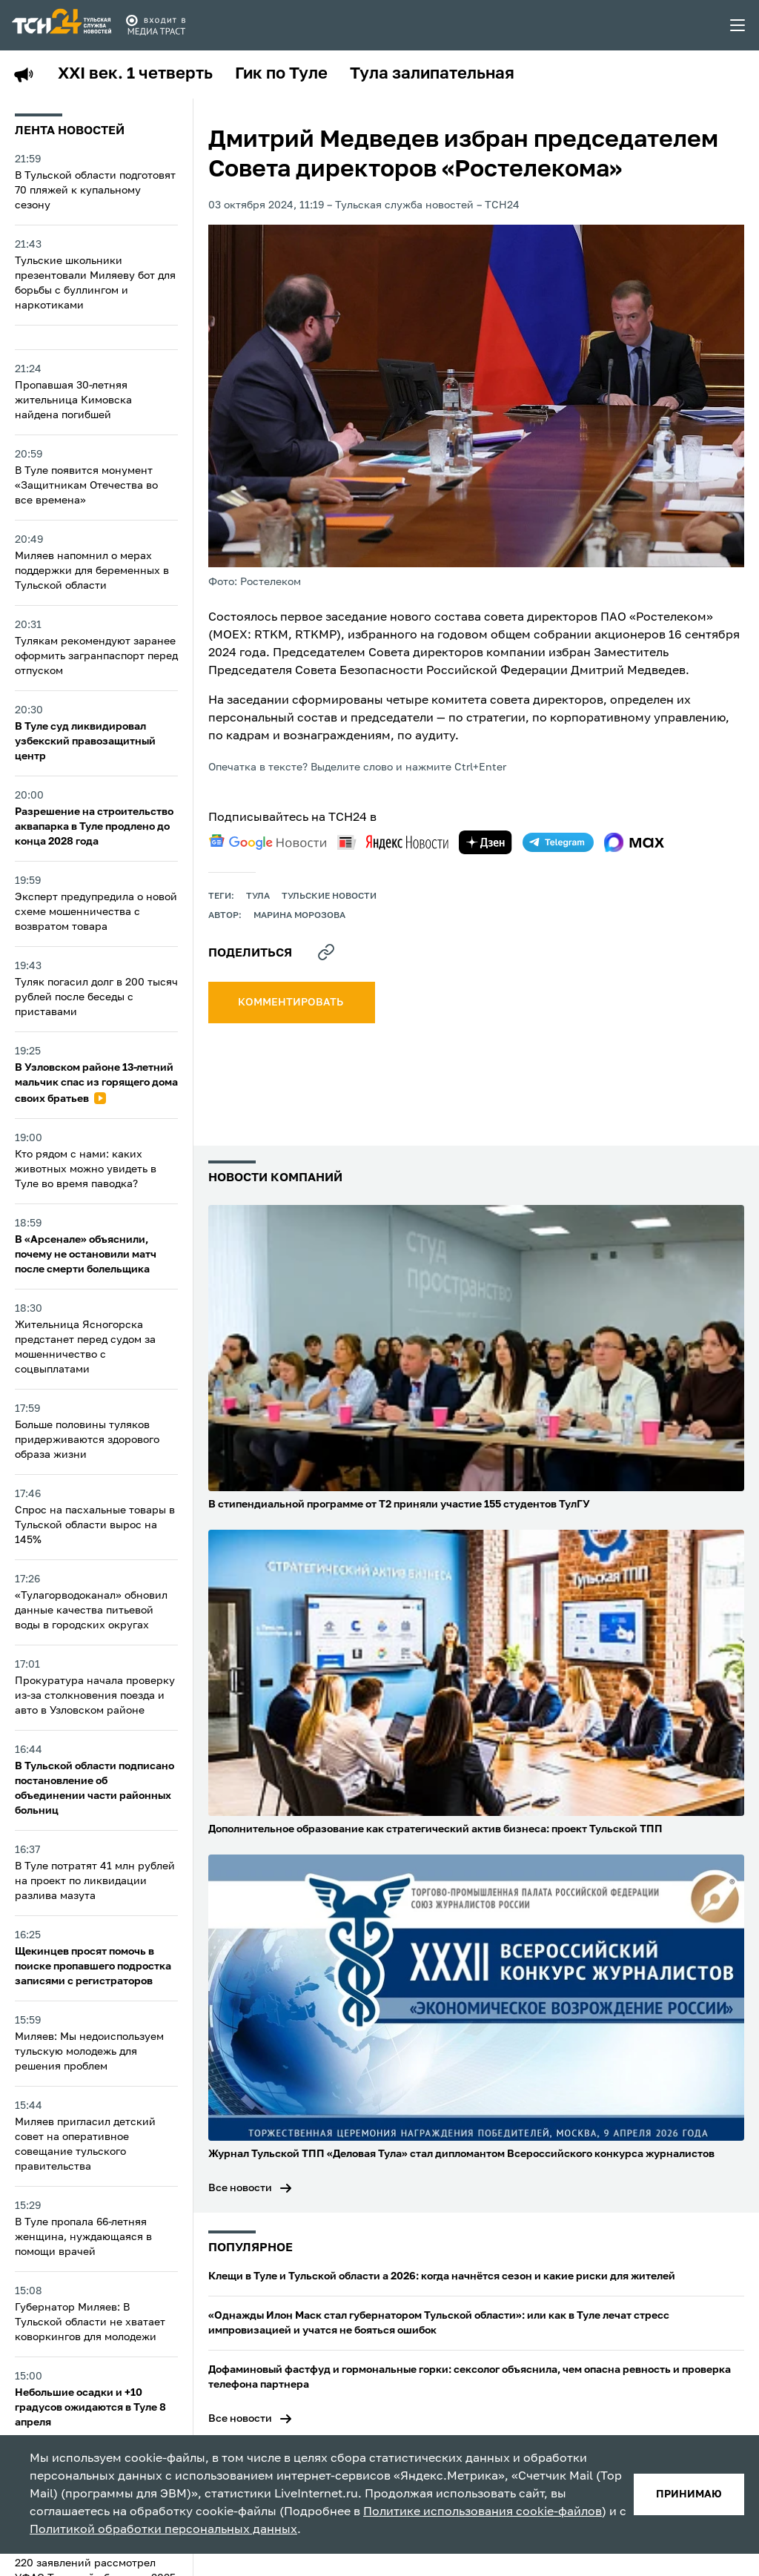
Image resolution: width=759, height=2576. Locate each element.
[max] (634, 842)
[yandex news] (392, 842)
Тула (258, 896)
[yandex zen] (485, 842)
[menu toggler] (738, 25)
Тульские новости (329, 896)
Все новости (240, 2188)
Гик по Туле (281, 74)
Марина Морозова (299, 915)
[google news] (267, 842)
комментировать (291, 1002)
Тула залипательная (432, 74)
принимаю (689, 2494)
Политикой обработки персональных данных (163, 2530)
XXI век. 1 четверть (135, 74)
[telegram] (558, 842)
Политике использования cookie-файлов (482, 2512)
